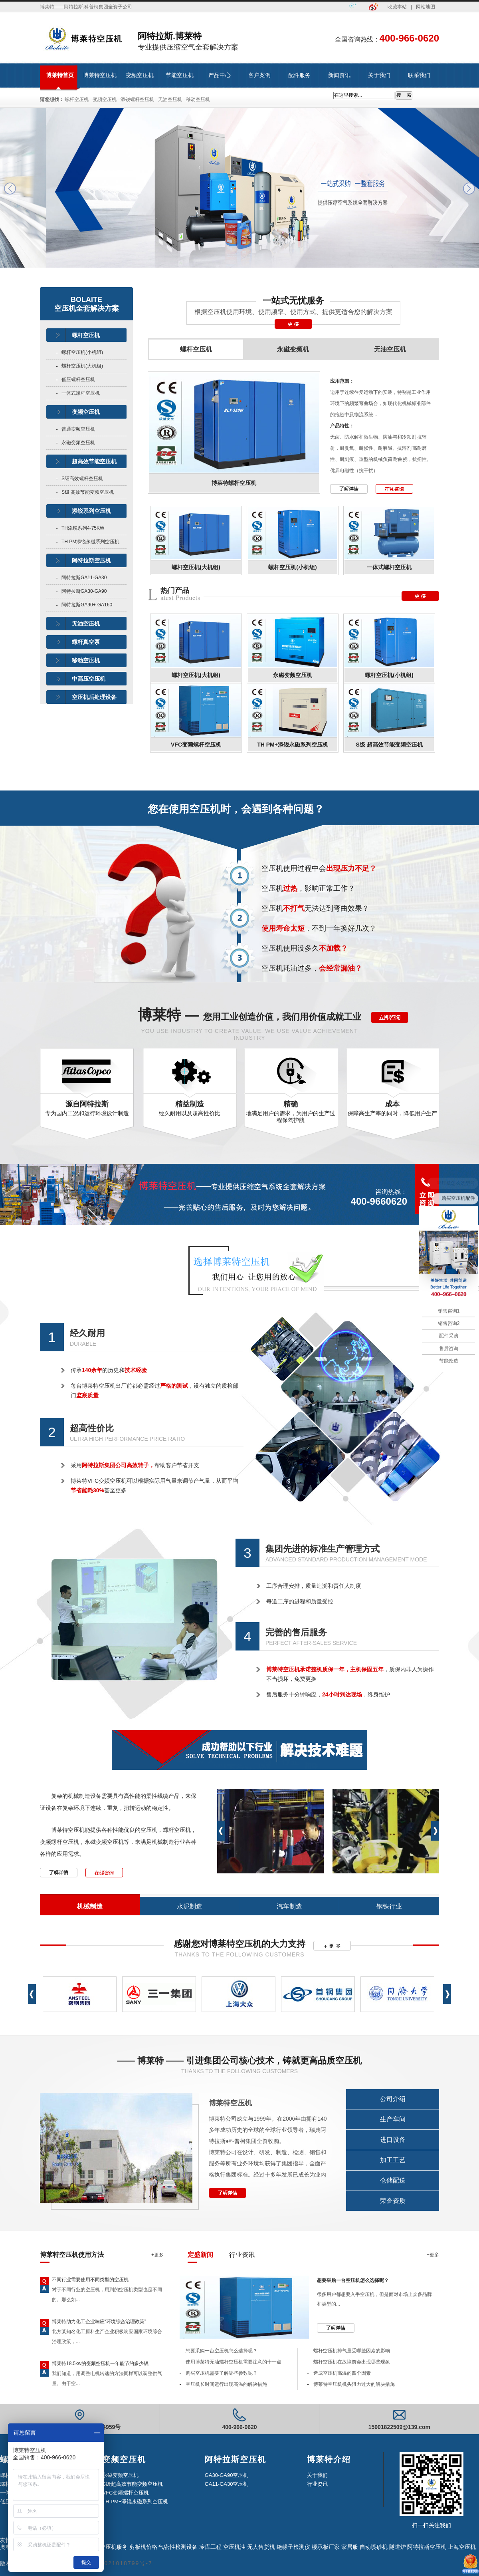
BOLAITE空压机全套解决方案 (86, 304)
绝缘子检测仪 (293, 2547)
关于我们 (379, 75)
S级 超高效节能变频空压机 (389, 744)
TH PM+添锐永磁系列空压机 (292, 744)
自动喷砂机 (374, 2547)
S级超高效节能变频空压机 (132, 2484)
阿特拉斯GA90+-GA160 (86, 605)
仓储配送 (393, 2180)
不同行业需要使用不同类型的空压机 (90, 2279)
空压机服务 (114, 2547)
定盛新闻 (200, 2254)
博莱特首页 (60, 75)
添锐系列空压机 (91, 511)
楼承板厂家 (326, 2547)
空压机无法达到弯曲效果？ (315, 908)
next (469, 189)
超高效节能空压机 (94, 461)
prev (10, 189)
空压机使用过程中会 (318, 868)
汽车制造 (289, 1906)
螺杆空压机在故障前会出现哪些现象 (351, 2362)
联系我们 (419, 75)
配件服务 (299, 75)
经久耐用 (87, 1333)
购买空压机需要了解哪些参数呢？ (221, 2373)
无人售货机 (261, 2547)
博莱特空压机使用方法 (72, 2254)
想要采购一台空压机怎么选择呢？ (353, 2280)
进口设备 (393, 2139)
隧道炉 (397, 2547)
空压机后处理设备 (94, 697)
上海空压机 (462, 2547)
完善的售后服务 (296, 1632)
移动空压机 (198, 99)
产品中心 (219, 75)
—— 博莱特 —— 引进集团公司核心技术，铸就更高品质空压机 (239, 2061)
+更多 (157, 2255)
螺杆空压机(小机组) (82, 352)
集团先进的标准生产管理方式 (322, 1549)
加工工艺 (393, 2160)
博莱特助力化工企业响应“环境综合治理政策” (99, 2321)
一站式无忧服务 (293, 301)
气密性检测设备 (178, 2547)
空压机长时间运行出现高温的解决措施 (226, 2384)
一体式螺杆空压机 (80, 393)
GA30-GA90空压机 (227, 2475)
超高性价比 (92, 1428)
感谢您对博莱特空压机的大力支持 (239, 1944)
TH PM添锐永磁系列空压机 (90, 541)
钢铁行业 (389, 1906)
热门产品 (174, 590)
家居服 (349, 2547)
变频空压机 (140, 75)
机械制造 (90, 1906)
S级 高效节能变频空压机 (87, 492)
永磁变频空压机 (78, 442)
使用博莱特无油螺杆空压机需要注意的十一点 (233, 2362)
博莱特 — (249, 1015)
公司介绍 (393, 2098)
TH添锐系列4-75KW (82, 528)
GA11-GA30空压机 (227, 2484)
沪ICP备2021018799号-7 (114, 2563)
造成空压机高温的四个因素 (342, 2373)
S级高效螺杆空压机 (82, 478)
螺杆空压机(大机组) (82, 366)
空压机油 (234, 2547)
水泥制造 (189, 1906)
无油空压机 (170, 99)
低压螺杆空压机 (78, 379)
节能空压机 (180, 75)
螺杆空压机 (77, 99)
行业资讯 (242, 2254)
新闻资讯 (339, 75)
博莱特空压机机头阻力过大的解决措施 (354, 2384)
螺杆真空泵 (86, 642)
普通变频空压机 (78, 429)
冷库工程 (210, 2547)
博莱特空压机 (100, 75)
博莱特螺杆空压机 (234, 483)
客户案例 (259, 75)
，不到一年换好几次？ (318, 928)
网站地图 (425, 7)
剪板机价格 (143, 2547)
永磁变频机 (293, 352)
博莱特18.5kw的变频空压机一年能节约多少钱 (100, 2363)
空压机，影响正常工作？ (308, 888)
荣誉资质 (393, 2200)
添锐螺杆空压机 (137, 99)
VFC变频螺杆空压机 (196, 744)
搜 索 (403, 95)
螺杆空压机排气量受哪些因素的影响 (351, 2351)
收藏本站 (397, 7)
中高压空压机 (88, 678)
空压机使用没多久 (304, 948)
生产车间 (393, 2119)
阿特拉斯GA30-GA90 (84, 591)
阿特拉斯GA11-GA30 (84, 577)
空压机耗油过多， (311, 968)
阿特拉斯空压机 (91, 560)
